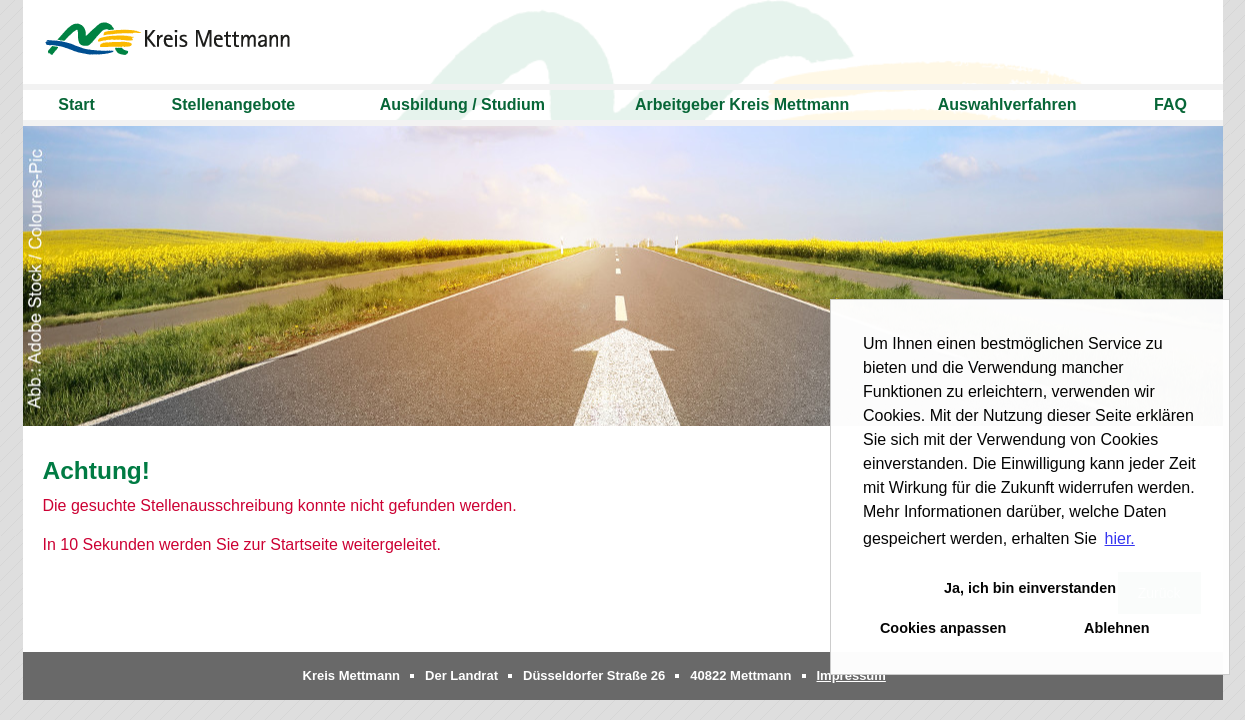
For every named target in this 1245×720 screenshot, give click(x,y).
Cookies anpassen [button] (943, 628)
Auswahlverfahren (1007, 104)
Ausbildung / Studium (462, 104)
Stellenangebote (234, 104)
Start (76, 104)
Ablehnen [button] (1117, 628)
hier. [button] (1120, 538)
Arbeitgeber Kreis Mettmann (742, 104)
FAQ (1170, 104)
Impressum (851, 675)
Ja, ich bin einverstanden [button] (1030, 588)
